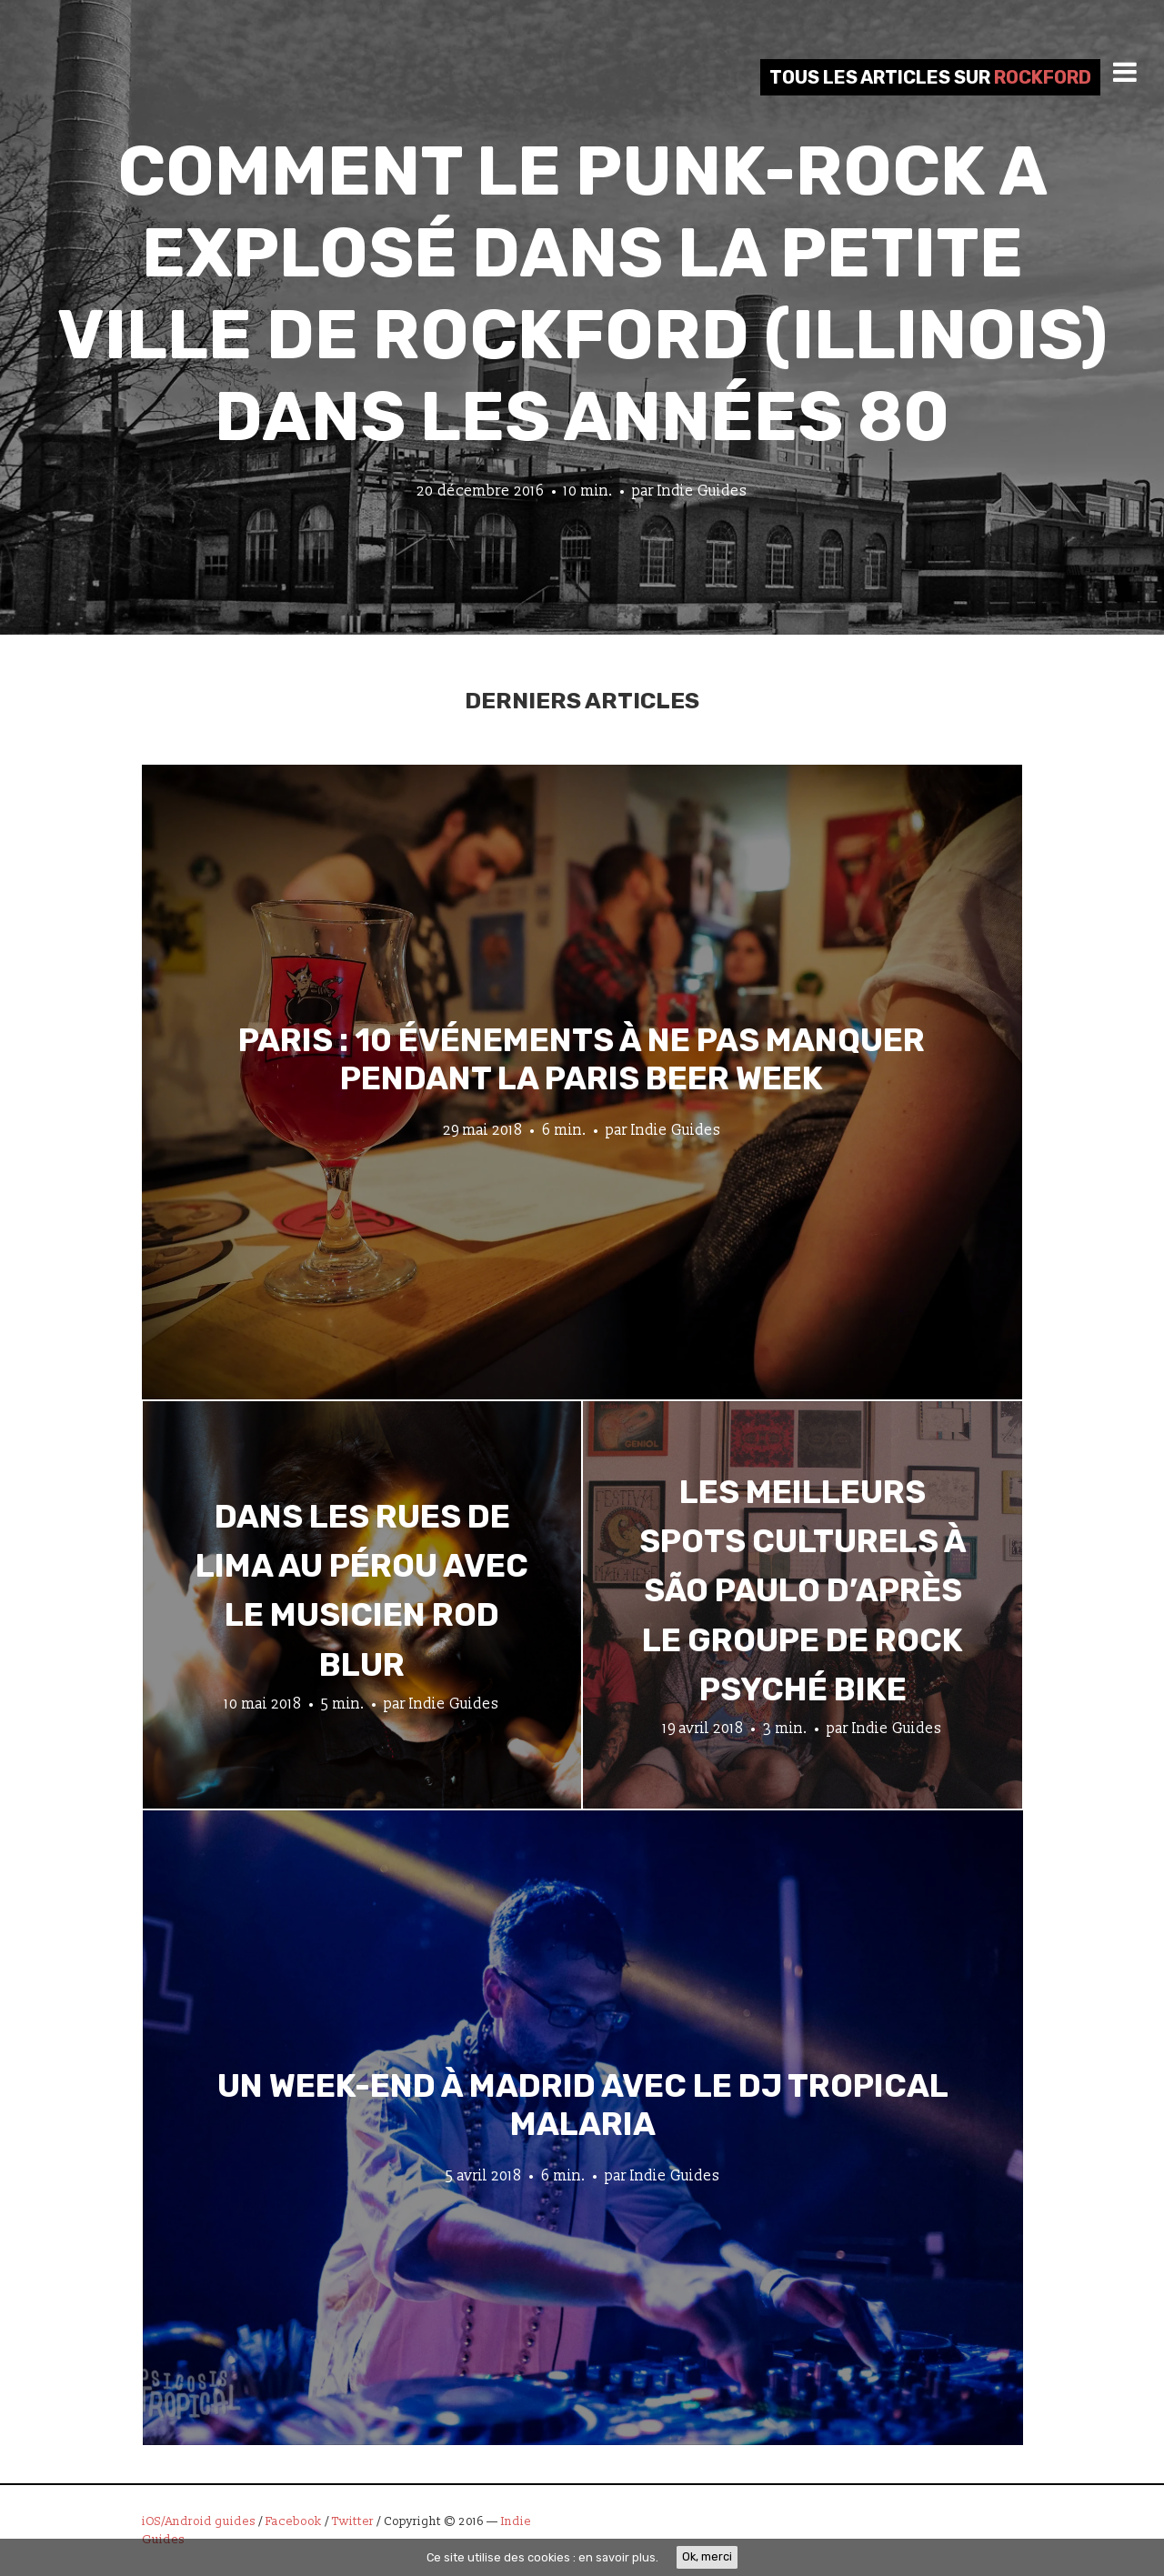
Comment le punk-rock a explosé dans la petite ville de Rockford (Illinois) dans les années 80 (582, 294)
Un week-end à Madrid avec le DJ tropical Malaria (582, 2104)
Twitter (353, 2521)
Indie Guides (702, 491)
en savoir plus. (618, 2557)
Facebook (294, 2521)
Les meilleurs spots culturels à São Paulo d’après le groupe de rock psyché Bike (803, 1591)
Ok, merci (707, 2556)
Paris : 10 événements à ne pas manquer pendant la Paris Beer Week (581, 1058)
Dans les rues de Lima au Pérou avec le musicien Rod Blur (362, 1591)
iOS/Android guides (199, 2521)
